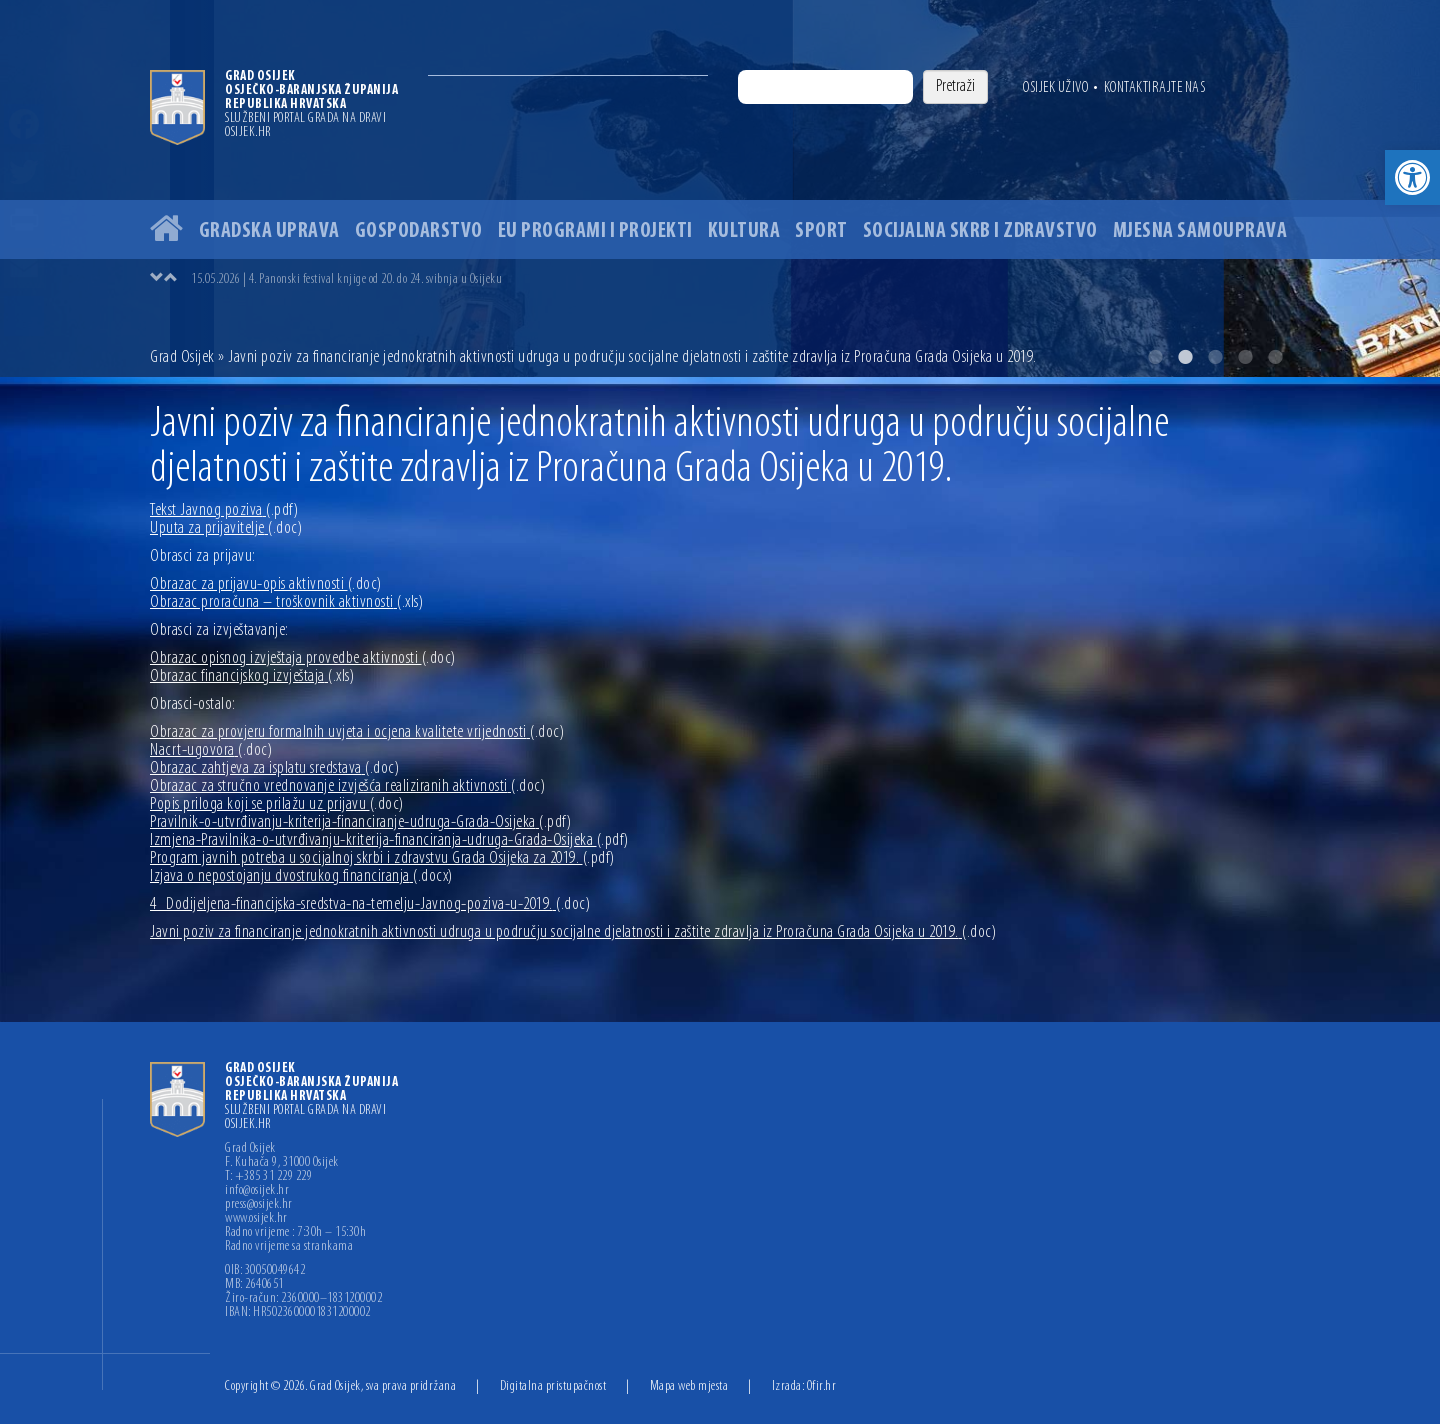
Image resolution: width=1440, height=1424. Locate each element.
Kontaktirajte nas (1155, 88)
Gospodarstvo (419, 231)
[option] (720, 188)
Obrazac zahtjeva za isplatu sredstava (274, 768)
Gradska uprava (269, 231)
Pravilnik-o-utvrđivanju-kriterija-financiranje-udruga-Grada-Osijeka (360, 822)
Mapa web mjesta (689, 1386)
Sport (821, 231)
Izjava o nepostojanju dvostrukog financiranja (301, 876)
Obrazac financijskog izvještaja (252, 676)
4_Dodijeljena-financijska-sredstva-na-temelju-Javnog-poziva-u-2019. (370, 904)
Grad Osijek (184, 357)
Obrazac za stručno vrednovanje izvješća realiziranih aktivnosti (347, 786)
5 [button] (1275, 357)
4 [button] (1245, 357)
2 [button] (1185, 357)
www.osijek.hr (256, 1219)
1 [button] (1155, 357)
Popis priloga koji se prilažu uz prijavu (277, 804)
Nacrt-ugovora (211, 750)
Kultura (744, 231)
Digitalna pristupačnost (553, 1386)
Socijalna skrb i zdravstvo (980, 231)
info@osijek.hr (257, 1191)
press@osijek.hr (259, 1205)
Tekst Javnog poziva (224, 510)
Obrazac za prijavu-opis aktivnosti (266, 584)
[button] (1412, 177)
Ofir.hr (822, 1386)
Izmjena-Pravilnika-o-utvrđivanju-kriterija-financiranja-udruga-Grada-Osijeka (389, 840)
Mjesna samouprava (1200, 231)
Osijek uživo (1055, 88)
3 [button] (1215, 357)
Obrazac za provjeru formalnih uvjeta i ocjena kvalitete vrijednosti (357, 732)
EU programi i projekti (595, 231)
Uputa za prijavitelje (226, 528)
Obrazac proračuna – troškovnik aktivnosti (286, 602)
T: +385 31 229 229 (268, 1177)
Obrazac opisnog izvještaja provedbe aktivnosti (303, 658)
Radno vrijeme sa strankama (289, 1247)
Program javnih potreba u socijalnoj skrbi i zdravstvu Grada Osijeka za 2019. (382, 858)
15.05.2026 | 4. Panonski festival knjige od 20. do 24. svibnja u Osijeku (346, 279)
